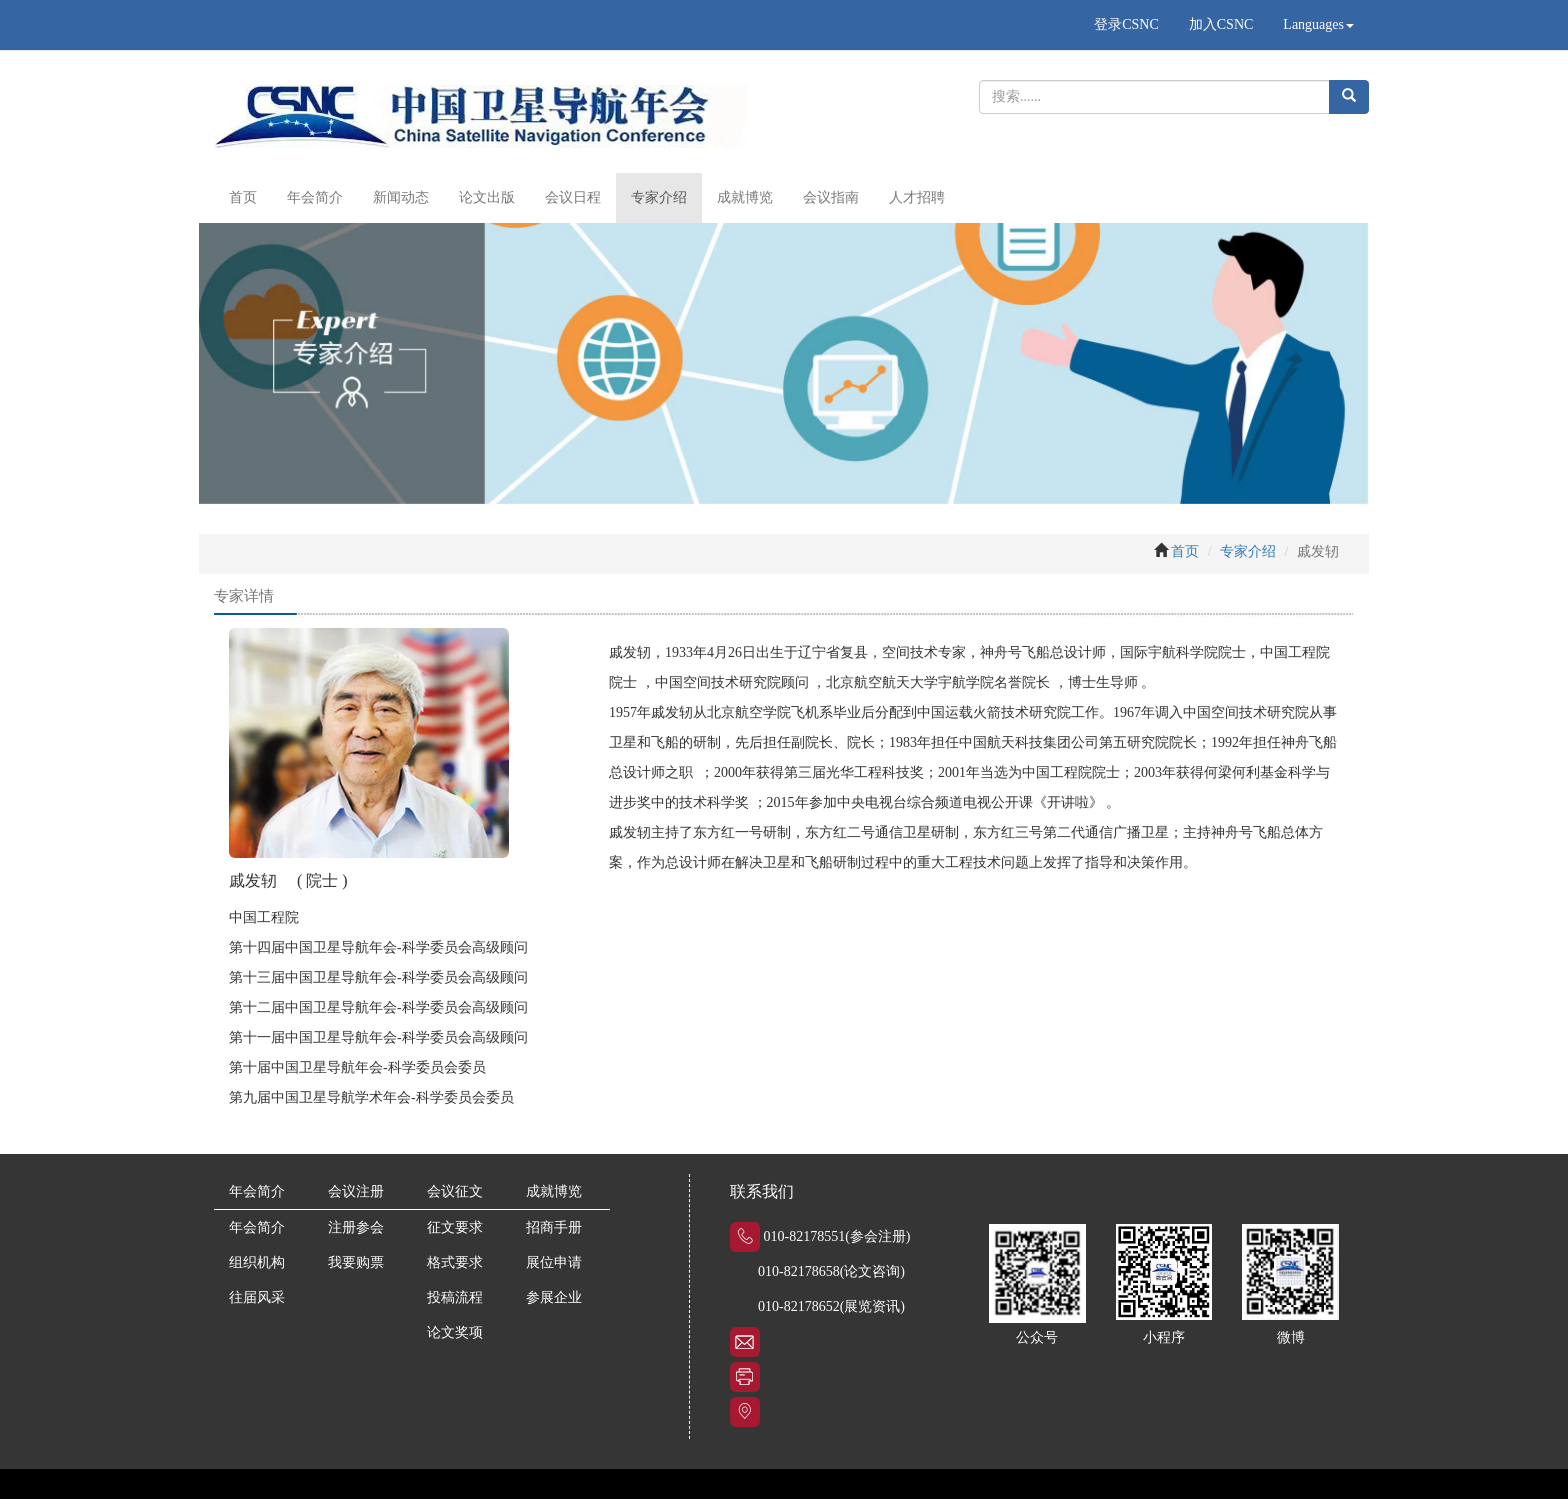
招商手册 (554, 1227)
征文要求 (455, 1227)
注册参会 (356, 1227)
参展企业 (554, 1297)
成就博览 (745, 197)
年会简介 (315, 197)
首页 (243, 197)
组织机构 (257, 1262)
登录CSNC (1126, 24)
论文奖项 (455, 1332)
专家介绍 (659, 197)
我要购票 (356, 1262)
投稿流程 (455, 1297)
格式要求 (455, 1262)
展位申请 (554, 1262)
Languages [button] (1318, 24)
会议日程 (573, 197)
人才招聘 (917, 197)
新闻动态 (401, 197)
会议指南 (831, 197)
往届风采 (257, 1297)
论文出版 (487, 197)
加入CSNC (1221, 24)
